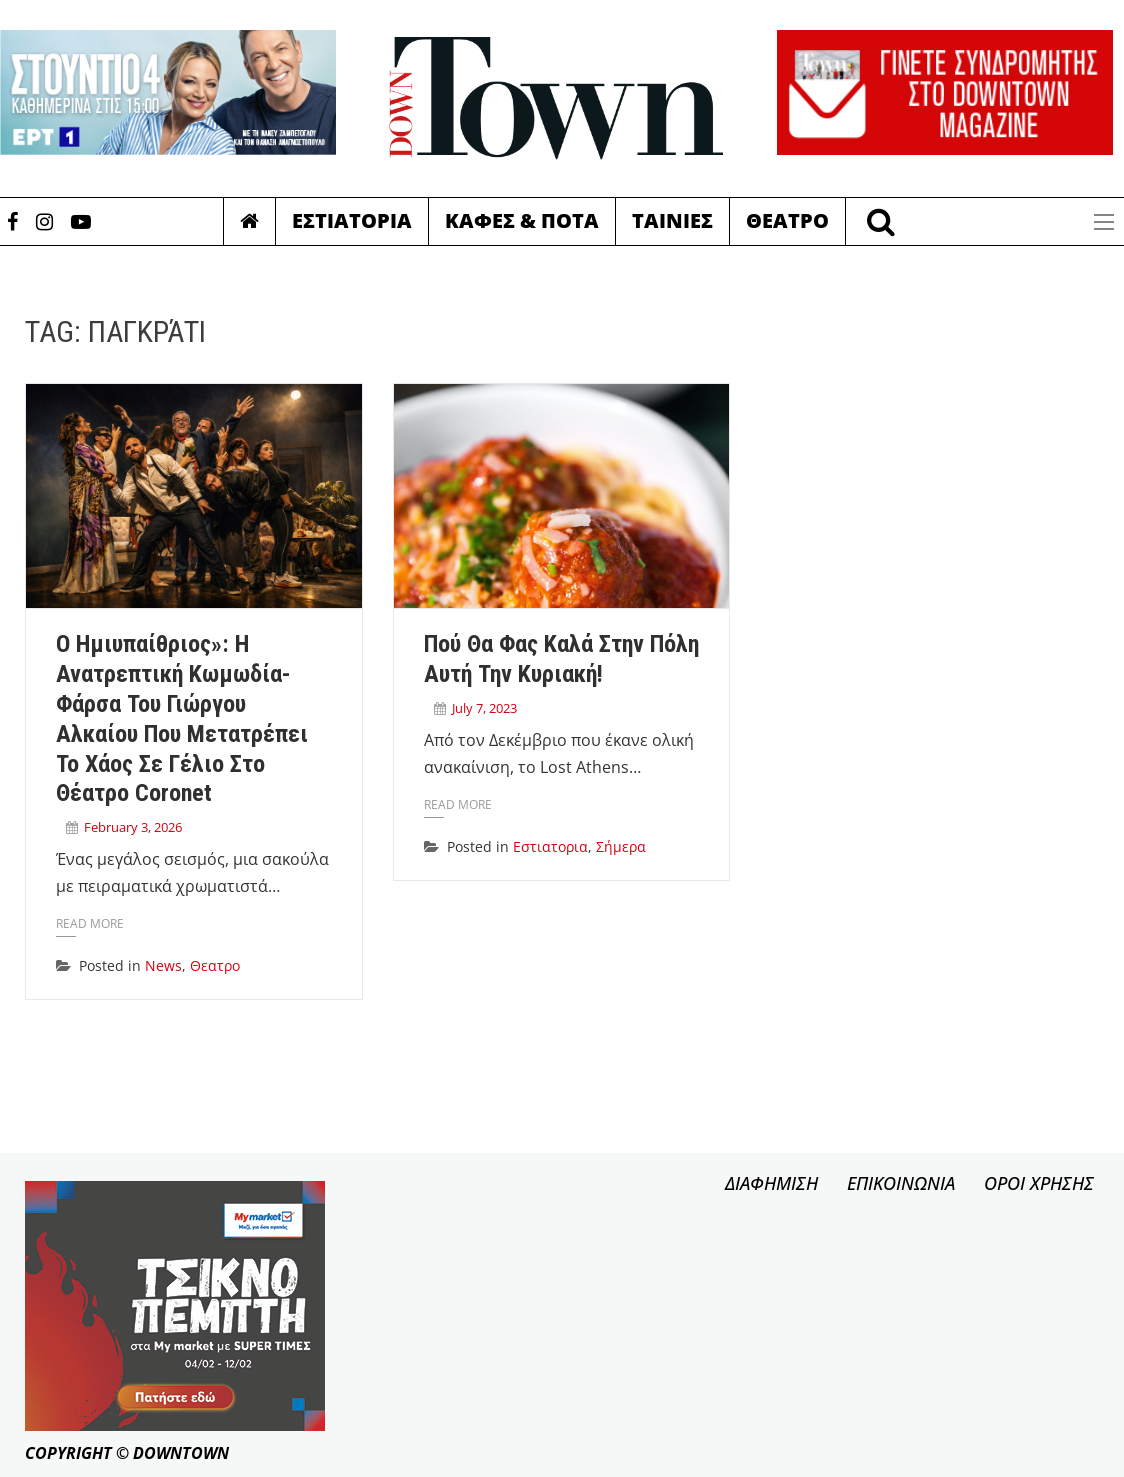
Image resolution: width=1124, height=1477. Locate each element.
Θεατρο (787, 220)
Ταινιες (672, 220)
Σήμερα (621, 846)
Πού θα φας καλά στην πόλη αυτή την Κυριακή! (561, 659)
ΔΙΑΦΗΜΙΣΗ (771, 1183)
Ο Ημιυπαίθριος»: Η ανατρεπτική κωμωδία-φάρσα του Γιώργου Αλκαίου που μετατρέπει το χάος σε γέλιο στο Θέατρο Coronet (182, 718)
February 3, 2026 (133, 827)
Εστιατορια (352, 220)
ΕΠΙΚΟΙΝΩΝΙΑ (901, 1183)
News (163, 965)
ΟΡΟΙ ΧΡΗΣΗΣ (1039, 1183)
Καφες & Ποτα (522, 220)
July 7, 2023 (484, 708)
